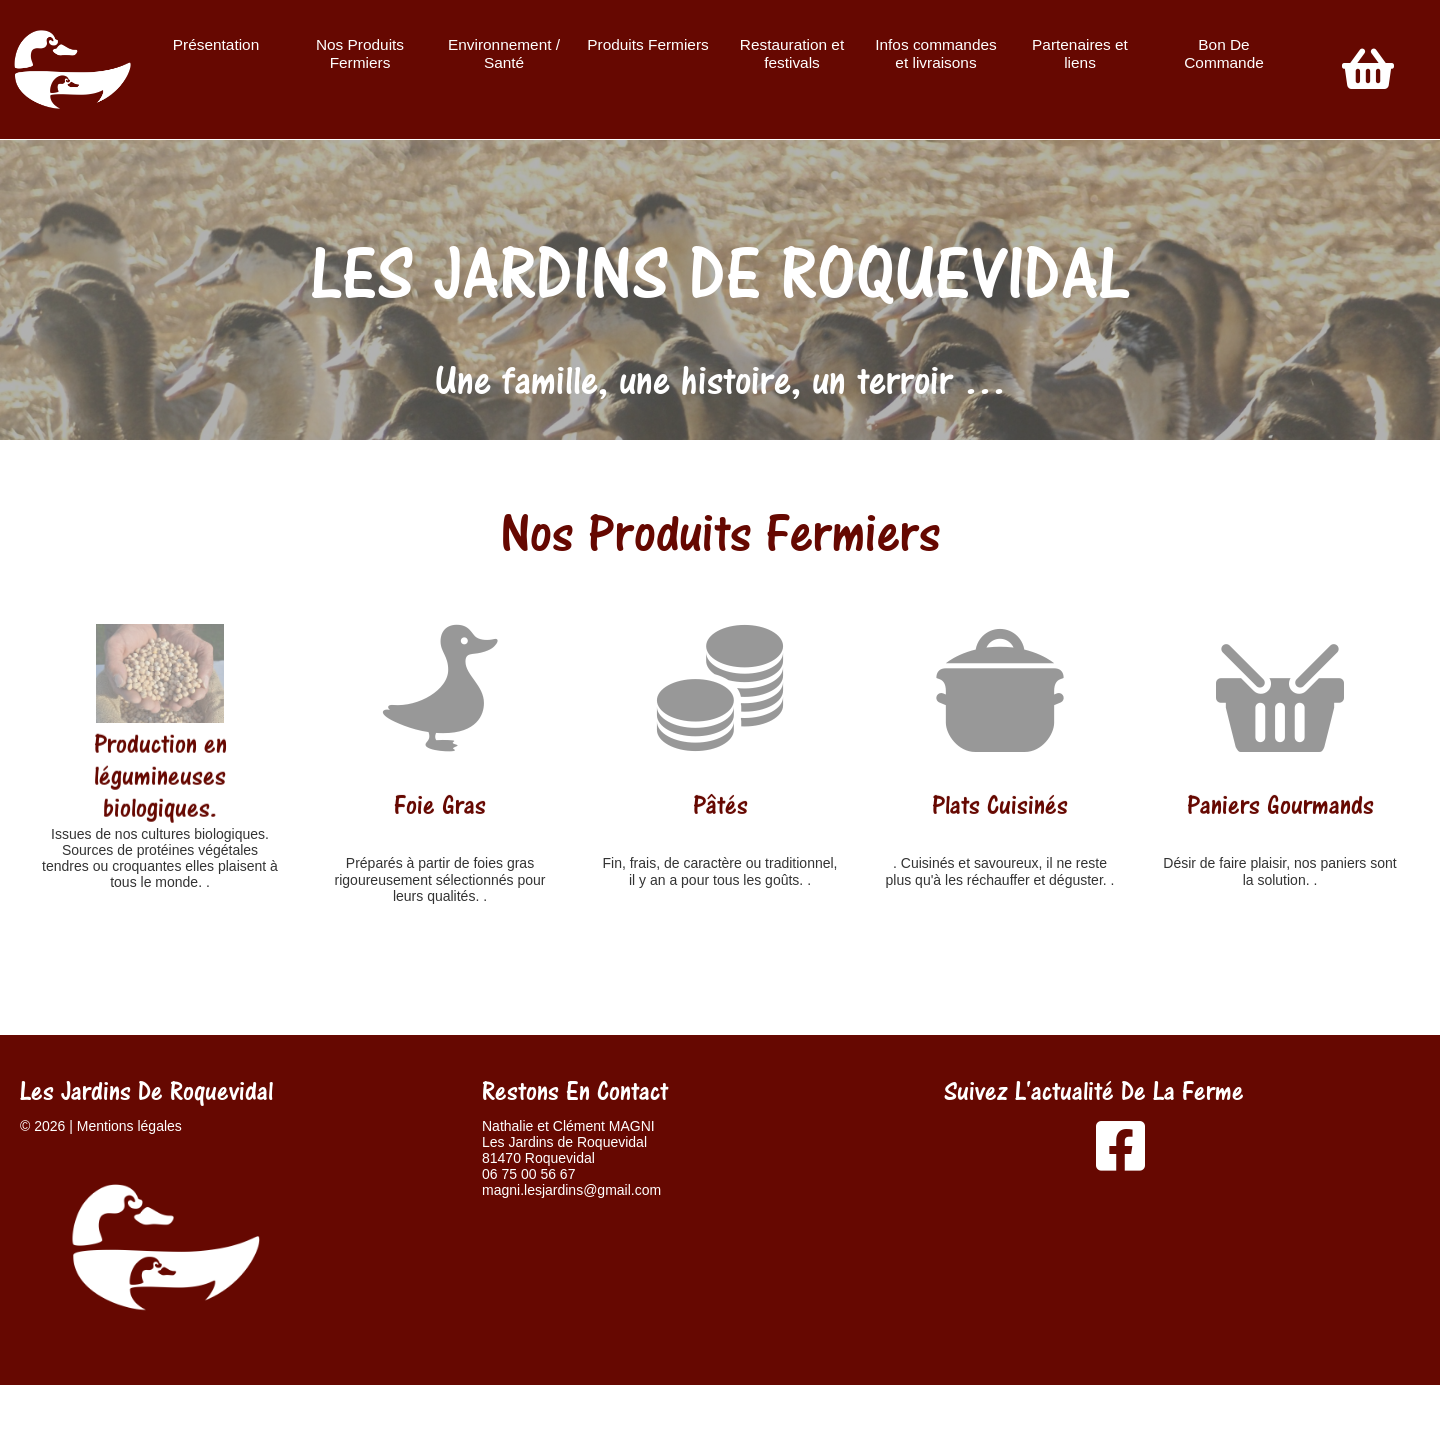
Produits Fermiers (647, 44)
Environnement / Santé (504, 53)
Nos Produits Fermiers (360, 53)
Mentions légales (129, 1126)
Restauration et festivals (792, 53)
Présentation (216, 44)
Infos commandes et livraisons (935, 53)
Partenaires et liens (1080, 53)
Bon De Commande (1224, 53)
